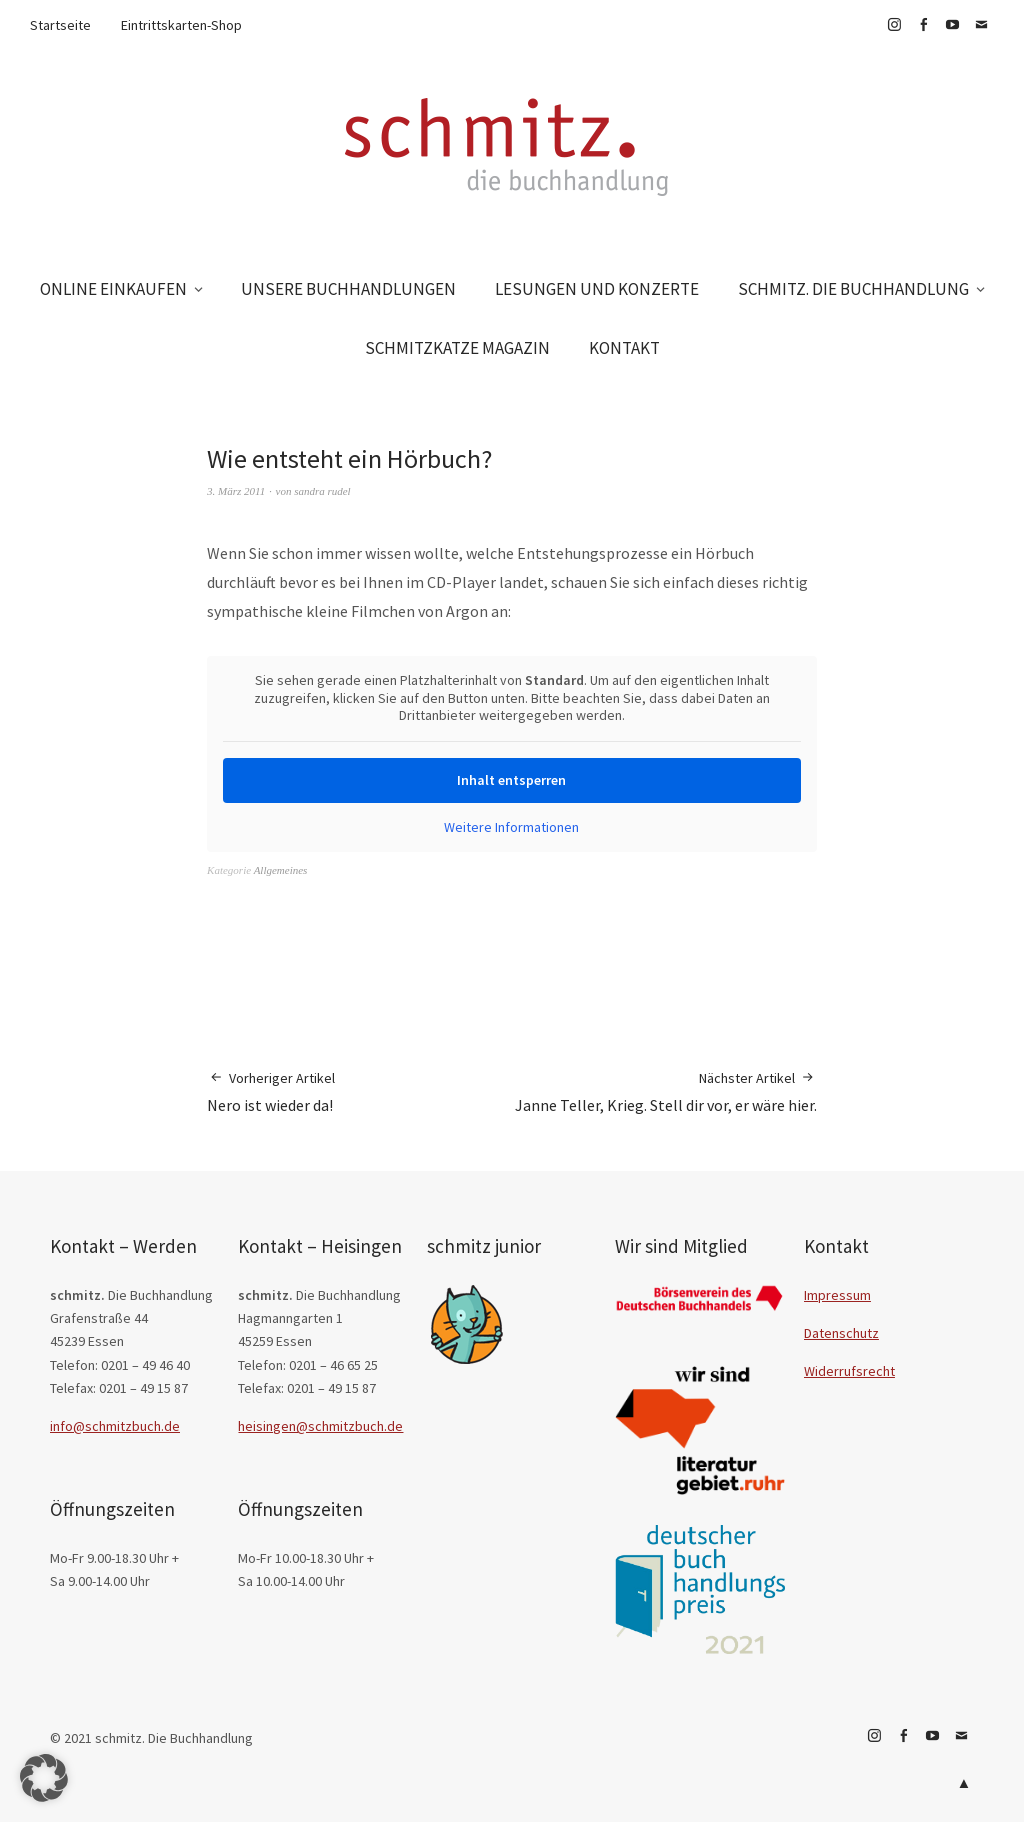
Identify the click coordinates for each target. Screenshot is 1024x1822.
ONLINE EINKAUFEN (113, 289)
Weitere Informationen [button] (511, 826)
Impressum (837, 1295)
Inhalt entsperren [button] (511, 779)
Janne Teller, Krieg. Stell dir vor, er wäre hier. (666, 1091)
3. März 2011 (236, 491)
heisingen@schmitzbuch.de (320, 1426)
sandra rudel (322, 491)
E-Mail (981, 25)
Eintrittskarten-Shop (181, 25)
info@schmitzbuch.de (115, 1426)
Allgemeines (281, 870)
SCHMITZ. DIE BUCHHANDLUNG (853, 289)
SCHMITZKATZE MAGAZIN (457, 348)
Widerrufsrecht (849, 1371)
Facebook (923, 25)
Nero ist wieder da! (271, 1091)
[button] (44, 1778)
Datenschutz (841, 1333)
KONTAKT (624, 348)
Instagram (894, 25)
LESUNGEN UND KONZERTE (597, 289)
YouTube (952, 25)
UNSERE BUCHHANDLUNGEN (348, 289)
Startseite (60, 25)
